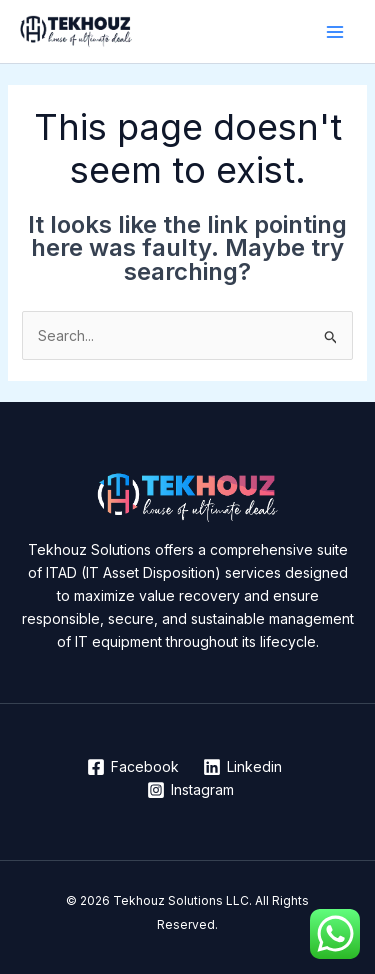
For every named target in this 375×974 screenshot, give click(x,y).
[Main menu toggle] (334, 31)
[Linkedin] (242, 767)
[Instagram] (190, 790)
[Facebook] (133, 767)
